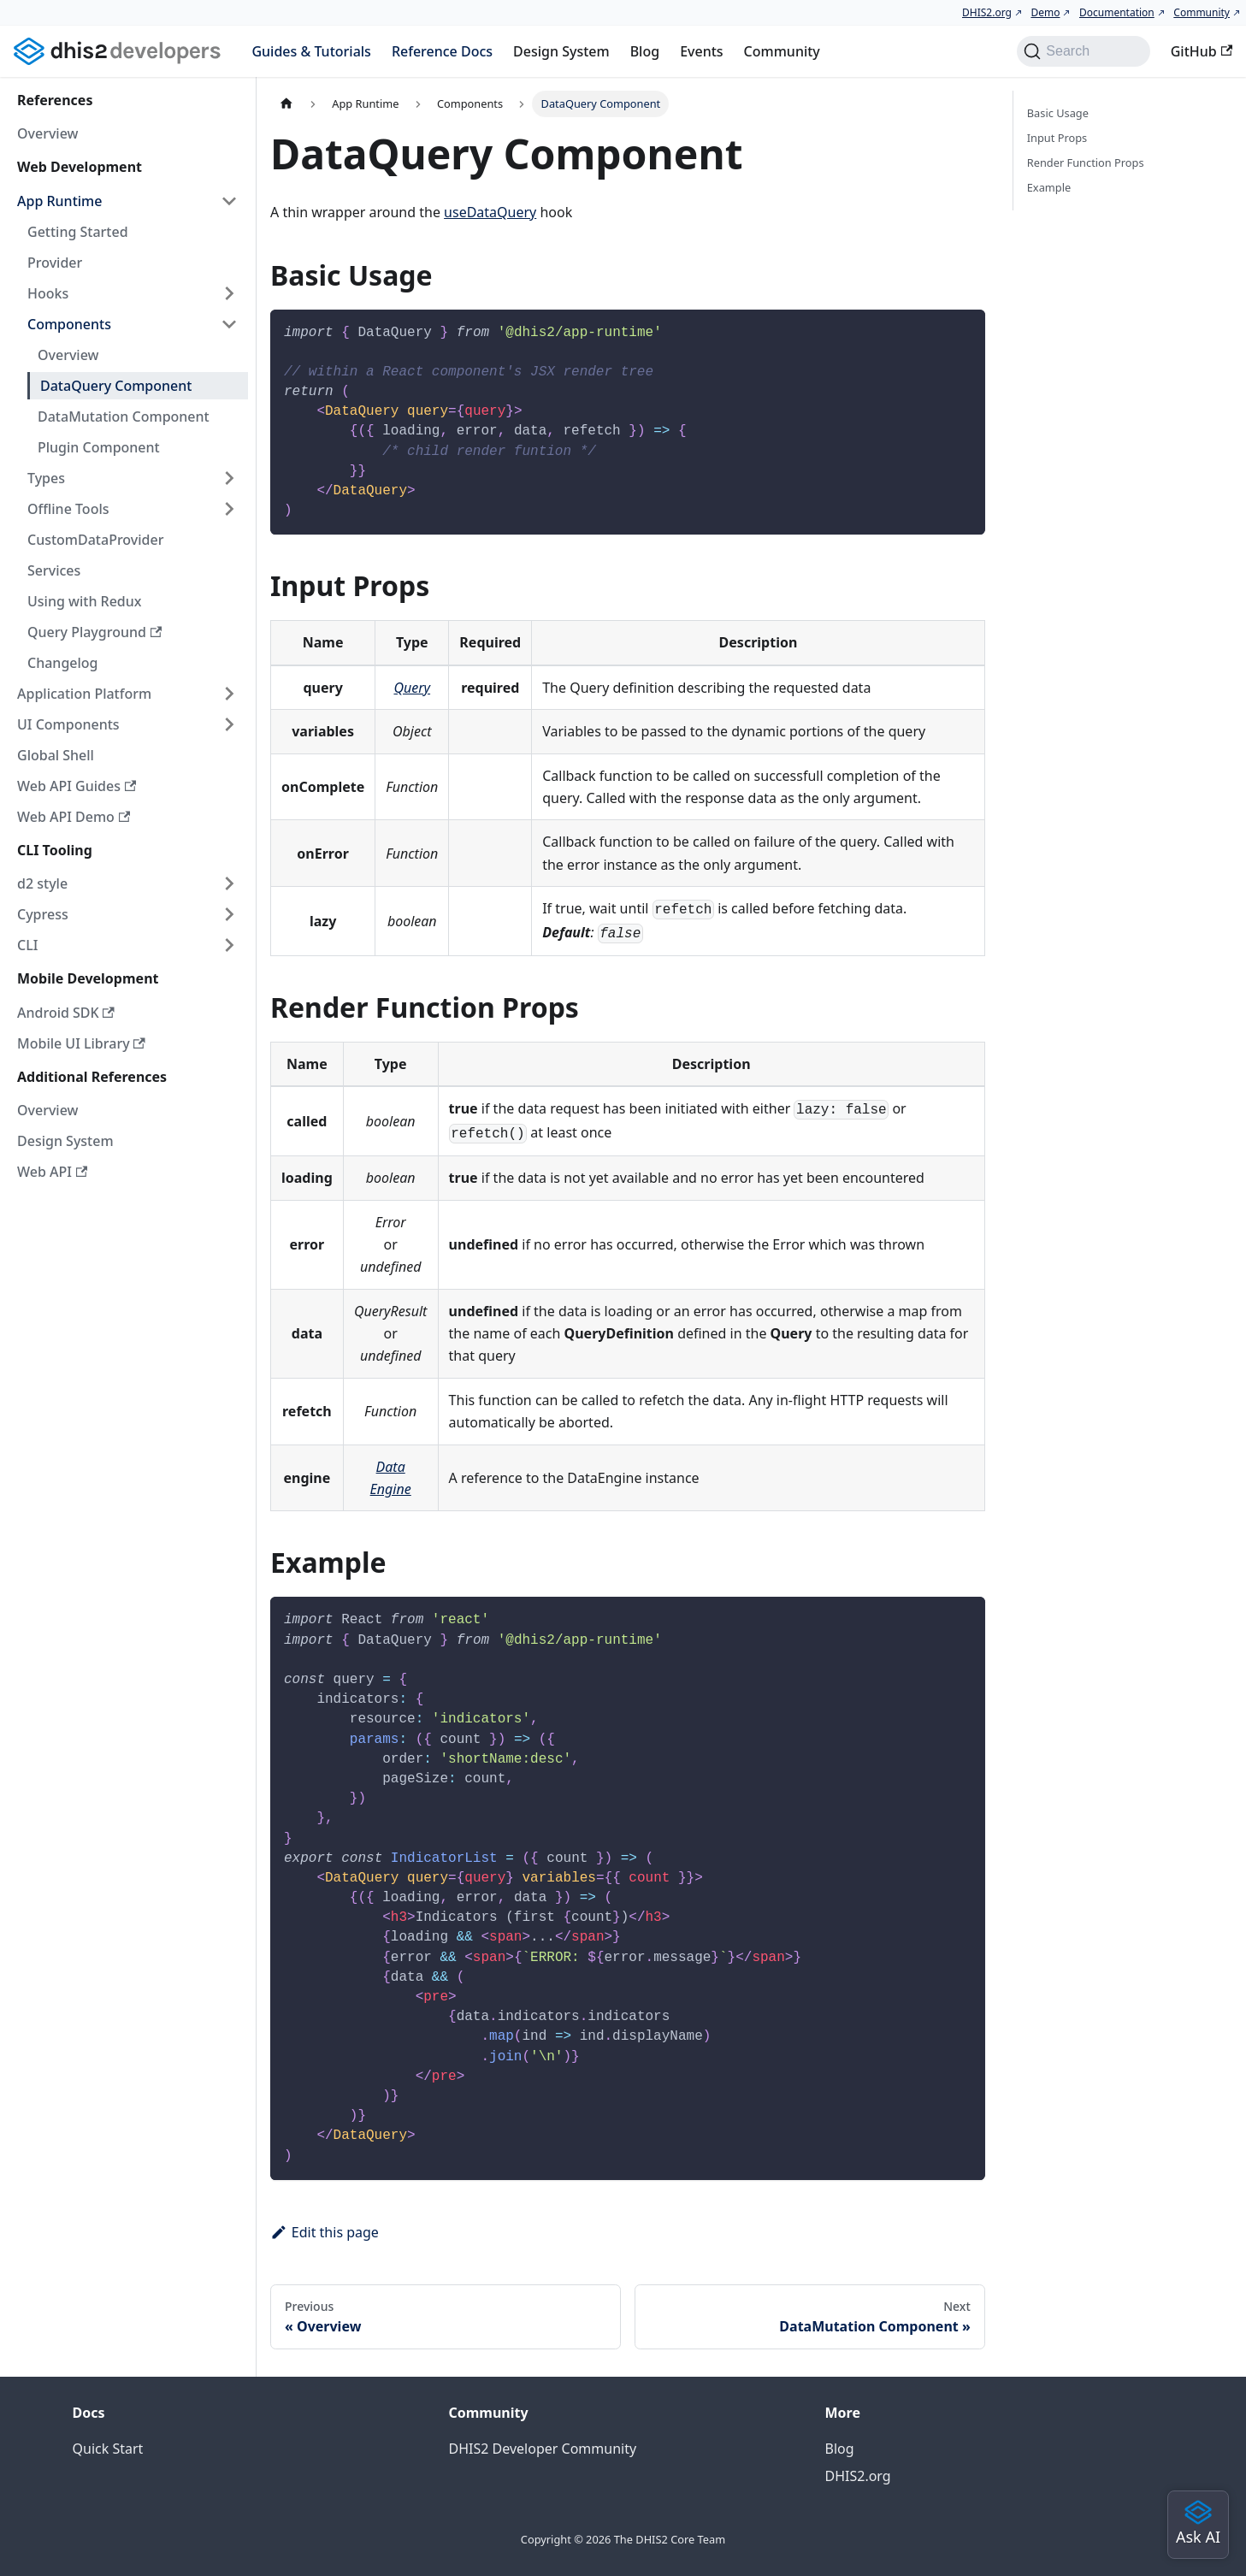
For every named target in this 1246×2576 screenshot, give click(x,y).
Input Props (1057, 137)
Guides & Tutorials (310, 51)
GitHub (1201, 51)
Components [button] (69, 324)
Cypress (42, 914)
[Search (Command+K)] (1083, 51)
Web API (52, 1171)
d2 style (42, 883)
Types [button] (46, 478)
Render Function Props (1085, 162)
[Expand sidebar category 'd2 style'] (229, 883)
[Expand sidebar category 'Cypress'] (229, 914)
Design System (561, 51)
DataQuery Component (116, 385)
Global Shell (55, 755)
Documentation (1116, 12)
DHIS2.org (987, 12)
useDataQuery (490, 212)
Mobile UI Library (81, 1043)
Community (1201, 12)
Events (701, 51)
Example (1049, 187)
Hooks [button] (47, 293)
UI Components (68, 724)
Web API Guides (76, 786)
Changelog (62, 662)
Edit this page (324, 2232)
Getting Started (77, 231)
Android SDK (66, 1012)
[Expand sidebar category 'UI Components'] (229, 724)
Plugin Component (99, 447)
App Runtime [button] (59, 201)
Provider (54, 262)
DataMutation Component (124, 416)
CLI (27, 945)
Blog (644, 51)
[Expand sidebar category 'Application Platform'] (229, 693)
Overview (47, 133)
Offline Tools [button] (68, 508)
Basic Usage (1058, 113)
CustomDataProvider (95, 539)
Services (53, 570)
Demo (1045, 12)
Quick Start (108, 2448)
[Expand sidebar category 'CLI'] (229, 945)
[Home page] (286, 104)
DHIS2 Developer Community (543, 2448)
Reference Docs (442, 51)
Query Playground (94, 632)
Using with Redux (84, 601)
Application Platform (84, 693)
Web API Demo (73, 816)
